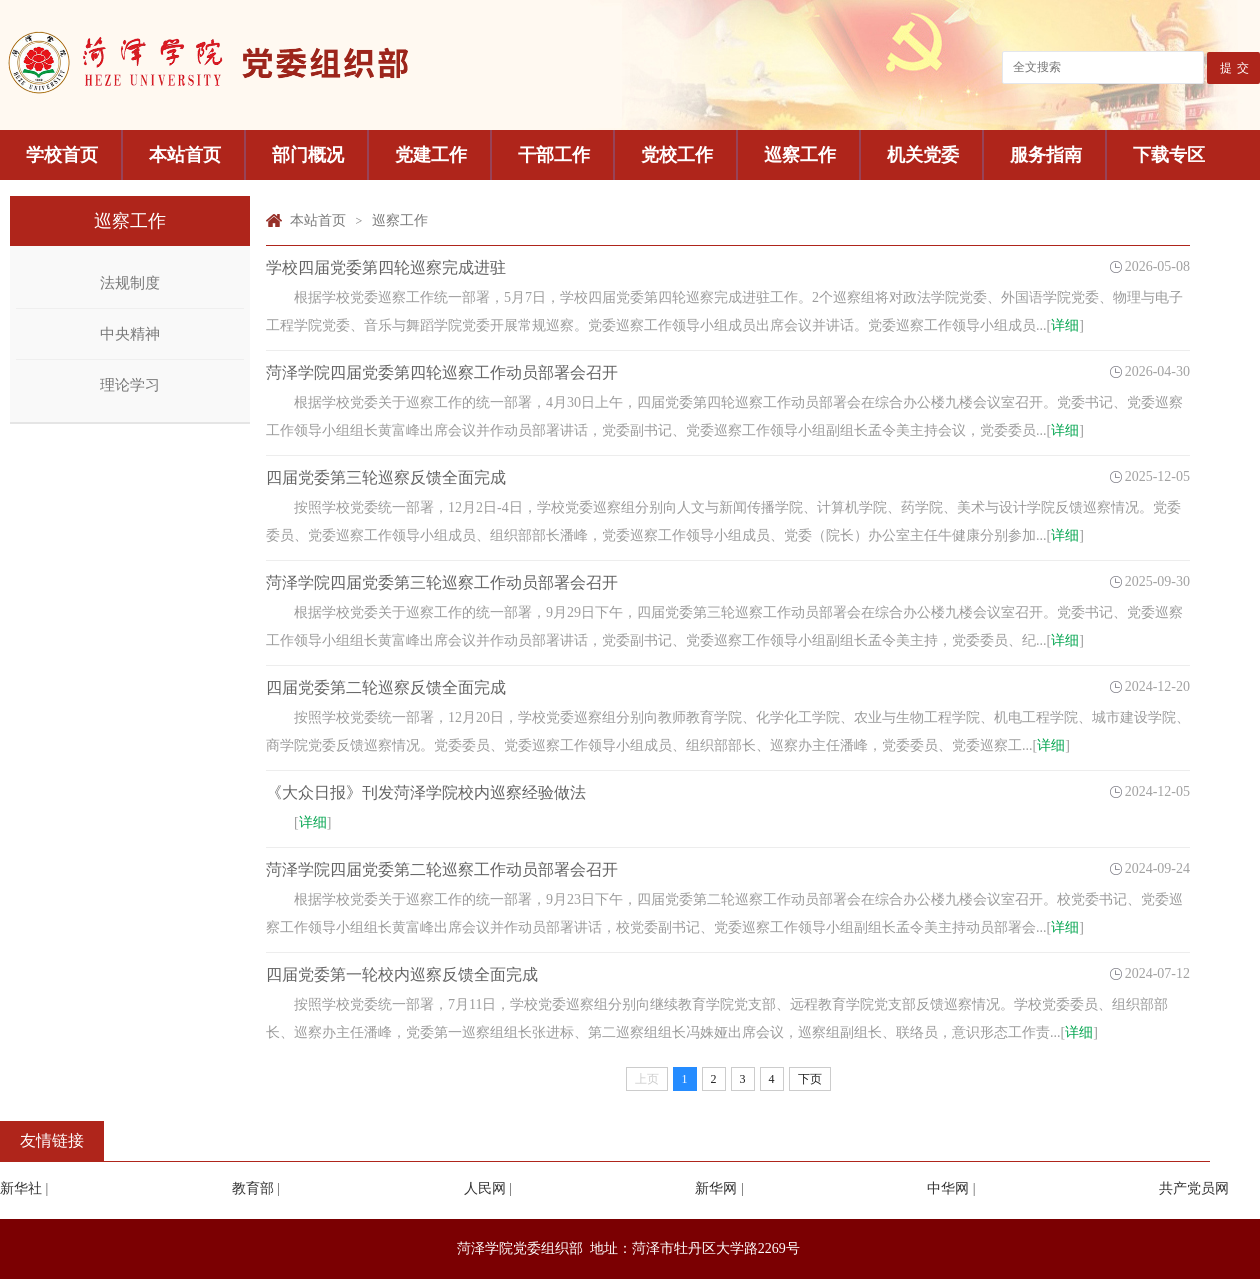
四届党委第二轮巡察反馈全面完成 (386, 687)
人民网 (485, 1188)
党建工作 (431, 155)
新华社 (21, 1188)
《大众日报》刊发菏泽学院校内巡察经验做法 (426, 792)
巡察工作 (800, 155)
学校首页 (62, 155)
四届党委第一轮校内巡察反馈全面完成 (402, 974)
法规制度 (130, 283)
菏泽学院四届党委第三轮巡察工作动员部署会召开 (442, 582)
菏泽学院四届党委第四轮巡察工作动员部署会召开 (442, 372)
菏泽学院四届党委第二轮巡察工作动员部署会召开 (442, 869)
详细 (1065, 325)
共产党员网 (1194, 1188)
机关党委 (923, 155)
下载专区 (1169, 155)
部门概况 (308, 155)
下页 (810, 1079)
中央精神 (130, 334)
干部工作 (554, 155)
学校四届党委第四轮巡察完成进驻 (386, 267)
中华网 (948, 1188)
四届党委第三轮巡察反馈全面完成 (386, 477)
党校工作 (677, 155)
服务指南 (1046, 155)
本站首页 (185, 155)
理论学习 (130, 385)
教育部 (253, 1188)
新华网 (716, 1188)
